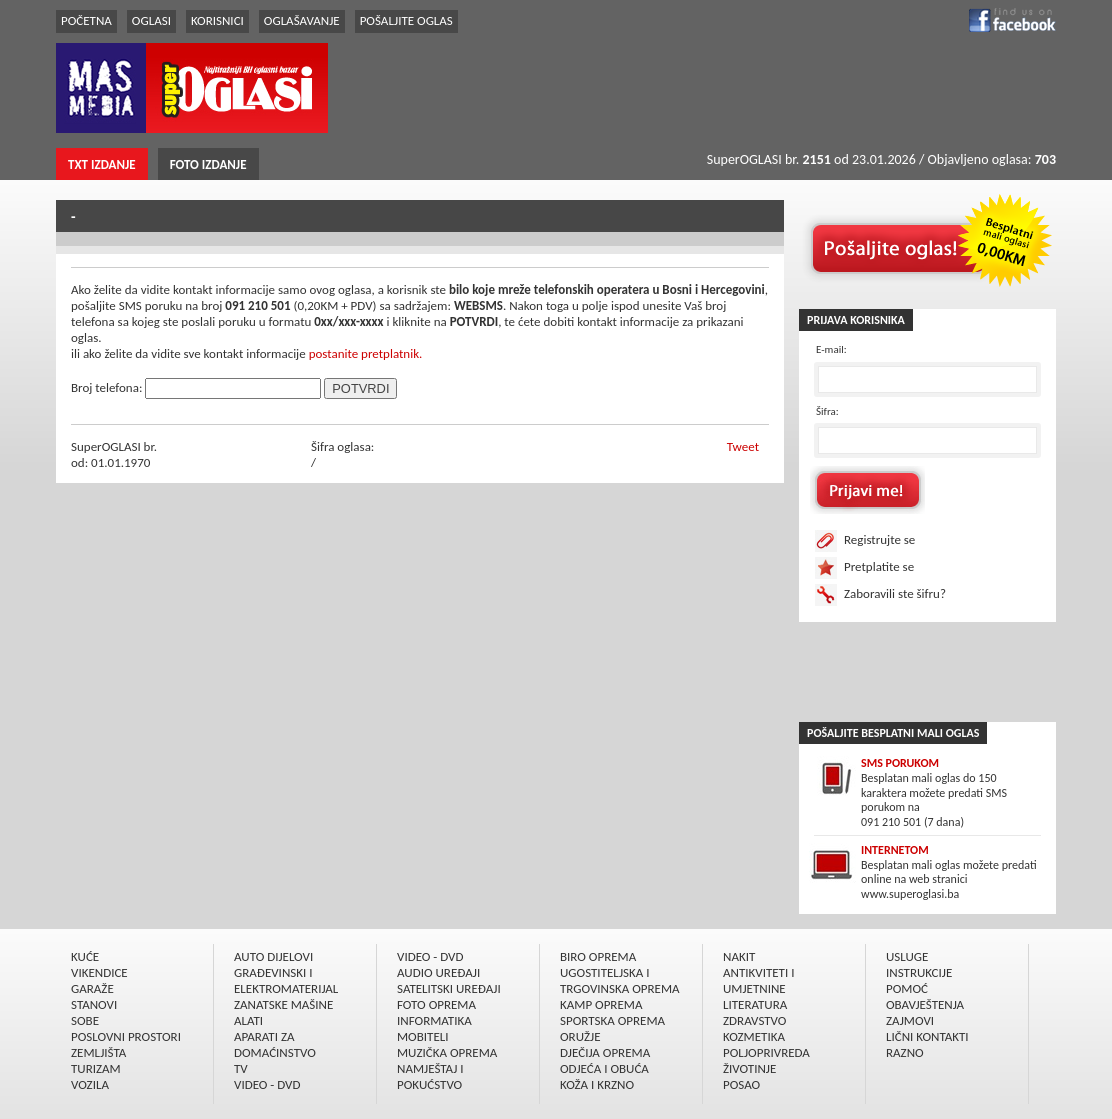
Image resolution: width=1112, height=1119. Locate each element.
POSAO (741, 1084)
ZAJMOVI (910, 1020)
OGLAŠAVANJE (302, 20)
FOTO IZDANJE (208, 164)
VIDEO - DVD (267, 1084)
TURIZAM (96, 1068)
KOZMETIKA (754, 1036)
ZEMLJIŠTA (98, 1052)
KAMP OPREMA (601, 1004)
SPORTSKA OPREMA (612, 1020)
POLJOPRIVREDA (766, 1052)
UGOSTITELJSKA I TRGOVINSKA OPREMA (620, 980)
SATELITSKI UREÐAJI (449, 988)
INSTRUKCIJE (919, 972)
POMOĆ (907, 988)
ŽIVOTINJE (749, 1068)
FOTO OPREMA (436, 1004)
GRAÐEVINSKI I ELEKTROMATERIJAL (286, 980)
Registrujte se (879, 539)
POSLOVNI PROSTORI (126, 1036)
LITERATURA (755, 1004)
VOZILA (90, 1084)
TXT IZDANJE (102, 164)
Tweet (743, 446)
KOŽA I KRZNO (597, 1084)
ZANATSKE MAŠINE (283, 1004)
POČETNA (86, 20)
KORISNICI (217, 20)
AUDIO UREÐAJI (438, 972)
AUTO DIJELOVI (273, 956)
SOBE (85, 1020)
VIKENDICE (99, 972)
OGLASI (151, 20)
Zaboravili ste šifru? (895, 593)
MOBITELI (423, 1036)
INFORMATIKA (434, 1020)
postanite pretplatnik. (366, 353)
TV (241, 1068)
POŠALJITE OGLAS (406, 20)
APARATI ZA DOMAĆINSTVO (275, 1044)
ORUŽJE (580, 1036)
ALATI (248, 1020)
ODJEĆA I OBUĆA (604, 1068)
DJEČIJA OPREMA (605, 1052)
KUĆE (85, 956)
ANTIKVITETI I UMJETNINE (758, 980)
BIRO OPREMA (598, 956)
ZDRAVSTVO (754, 1020)
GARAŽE (92, 988)
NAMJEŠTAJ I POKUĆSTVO (430, 1076)
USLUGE (907, 956)
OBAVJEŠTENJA (925, 1004)
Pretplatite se (879, 566)
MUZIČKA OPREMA (447, 1052)
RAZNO (905, 1052)
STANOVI (94, 1004)
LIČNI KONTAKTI (927, 1036)
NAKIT (739, 956)
